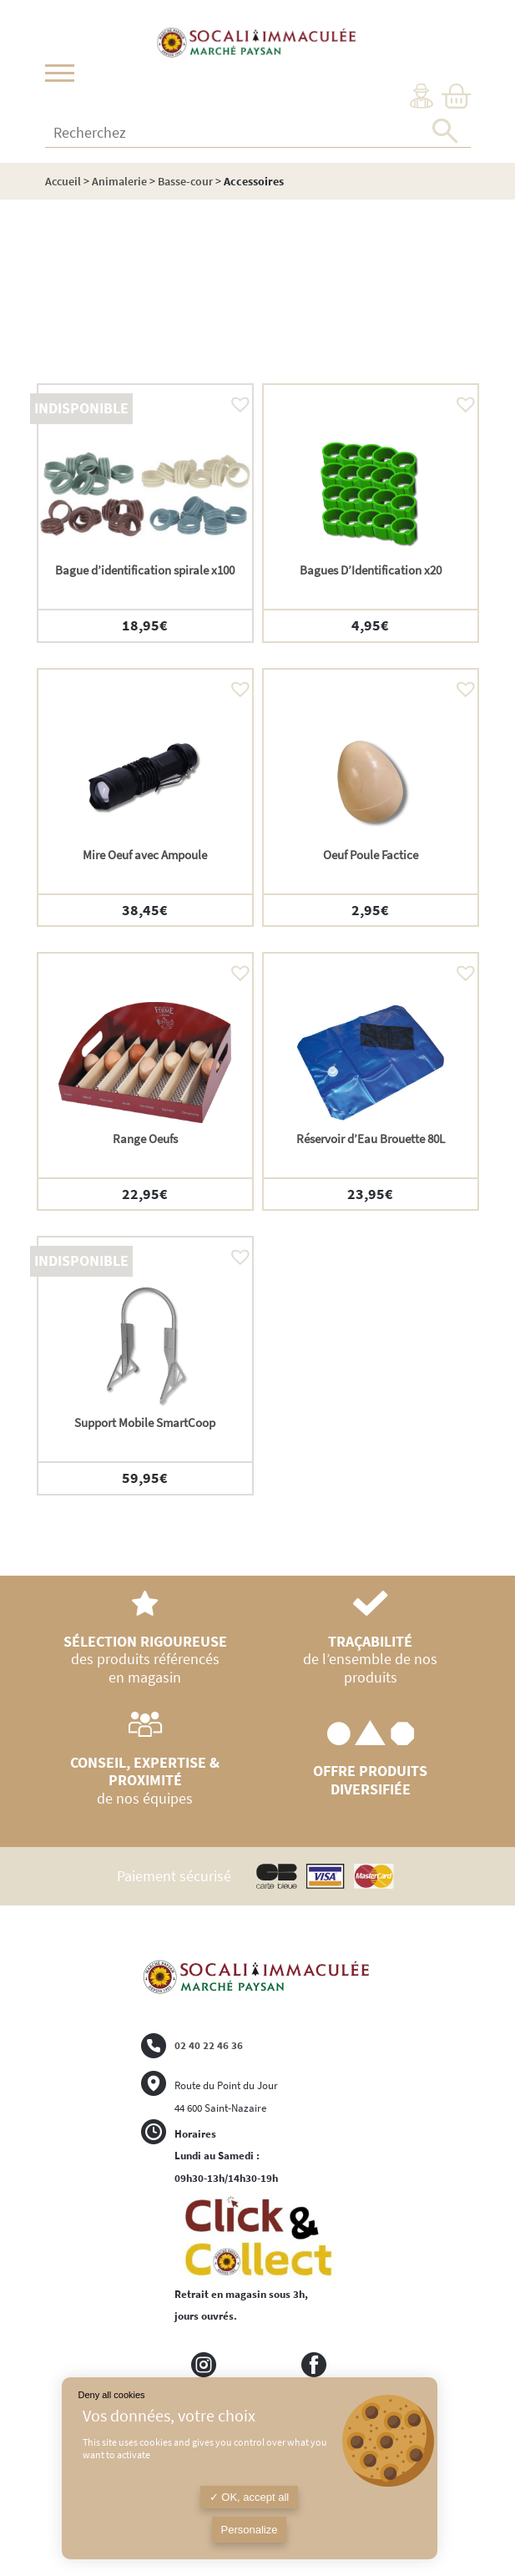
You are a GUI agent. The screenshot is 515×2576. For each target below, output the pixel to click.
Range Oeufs (145, 1138)
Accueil (63, 181)
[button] (236, 399)
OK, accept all (250, 2497)
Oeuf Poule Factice (370, 855)
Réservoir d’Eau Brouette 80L (370, 1138)
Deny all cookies (111, 2395)
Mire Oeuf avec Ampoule (145, 855)
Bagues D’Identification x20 (371, 570)
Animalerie (119, 181)
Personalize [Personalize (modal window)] (249, 2529)
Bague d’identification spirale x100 (145, 570)
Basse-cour (185, 181)
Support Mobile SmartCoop (144, 1422)
